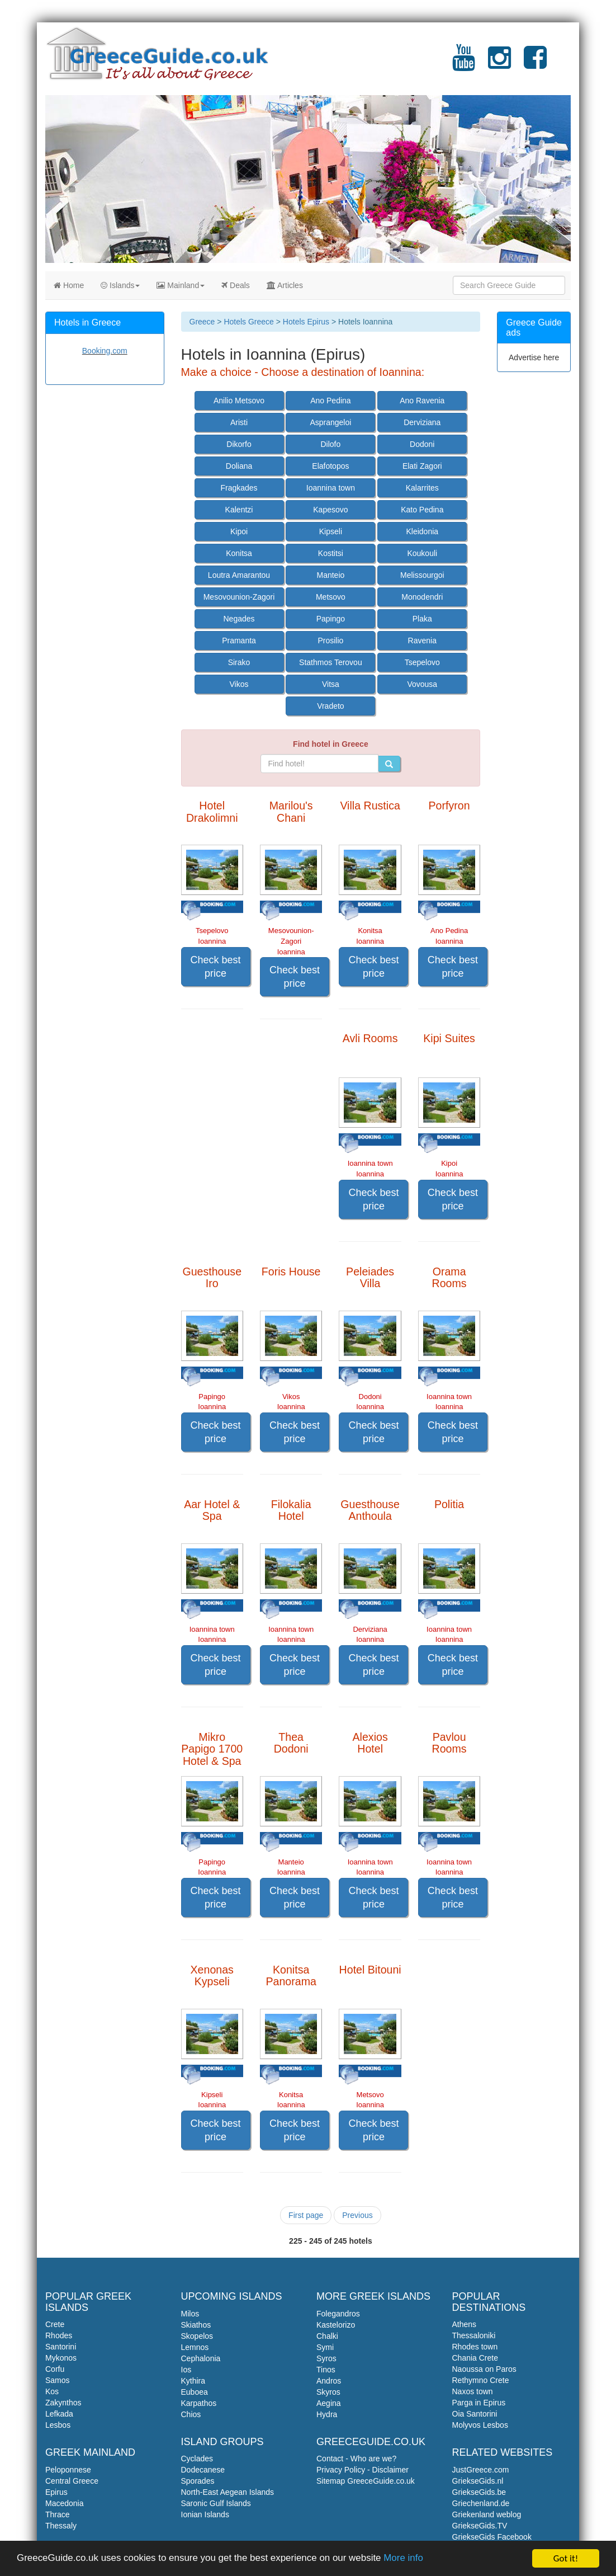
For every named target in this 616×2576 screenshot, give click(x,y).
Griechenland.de (481, 2503)
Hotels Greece (248, 321)
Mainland (181, 285)
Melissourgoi (422, 575)
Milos (190, 2313)
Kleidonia (422, 531)
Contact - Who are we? (356, 2458)
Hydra (326, 2414)
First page (305, 2215)
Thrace (57, 2514)
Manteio (331, 575)
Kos (52, 2391)
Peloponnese (68, 2469)
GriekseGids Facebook (492, 2536)
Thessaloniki (474, 2335)
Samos (57, 2380)
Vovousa (422, 684)
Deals (235, 285)
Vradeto (330, 705)
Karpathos (199, 2403)
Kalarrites (422, 487)
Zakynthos (63, 2402)
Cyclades (197, 2458)
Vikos (239, 684)
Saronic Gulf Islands (216, 2503)
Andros (328, 2380)
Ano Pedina (330, 400)
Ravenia (422, 640)
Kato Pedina (422, 509)
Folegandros (338, 2313)
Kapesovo (330, 509)
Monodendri (422, 596)
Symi (325, 2347)
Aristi (239, 422)
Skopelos (197, 2336)
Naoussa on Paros (484, 2369)
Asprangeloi (330, 422)
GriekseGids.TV (480, 2525)
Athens (464, 2324)
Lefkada (59, 2413)
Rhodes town (475, 2346)
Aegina (328, 2403)
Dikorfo (238, 444)
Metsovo (330, 596)
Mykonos (61, 2357)
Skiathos (196, 2324)
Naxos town (472, 2391)
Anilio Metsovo (239, 400)
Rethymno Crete (480, 2380)
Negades (238, 618)
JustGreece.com (480, 2469)
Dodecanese (203, 2469)
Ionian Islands (205, 2514)
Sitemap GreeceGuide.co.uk (365, 2480)
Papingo (330, 618)
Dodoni (422, 444)
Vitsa (330, 684)
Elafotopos (330, 465)
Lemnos (195, 2347)
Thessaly (61, 2525)
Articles (285, 285)
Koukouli (422, 553)
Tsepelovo (422, 662)
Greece (202, 321)
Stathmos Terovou (330, 662)
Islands (120, 285)
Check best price (216, 966)
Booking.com (104, 350)
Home (69, 285)
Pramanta (239, 640)
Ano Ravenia (422, 400)
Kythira (193, 2380)
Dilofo (331, 444)
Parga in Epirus (479, 2402)
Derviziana (422, 422)
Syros (326, 2358)
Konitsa (239, 553)
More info (405, 2559)
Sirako (239, 662)
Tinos (325, 2369)
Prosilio (330, 640)
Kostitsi (330, 553)
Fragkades (238, 487)
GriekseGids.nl (478, 2480)
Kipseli (330, 531)
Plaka (422, 618)
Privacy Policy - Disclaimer (362, 2469)
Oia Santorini (474, 2413)
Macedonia (64, 2503)
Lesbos (57, 2424)
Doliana (239, 465)
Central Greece (71, 2480)
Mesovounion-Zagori (239, 596)
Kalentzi (239, 509)
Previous (357, 2215)
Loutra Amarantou (239, 575)
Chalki (327, 2336)
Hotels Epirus (306, 321)
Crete (54, 2324)
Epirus (56, 2492)
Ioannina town (330, 487)
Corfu (54, 2369)
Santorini (60, 2346)
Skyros (328, 2391)
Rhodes (58, 2335)
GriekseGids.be (479, 2492)
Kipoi (239, 531)
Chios (191, 2414)
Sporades (198, 2480)
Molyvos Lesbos (480, 2424)
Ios (186, 2369)
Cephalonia (201, 2358)
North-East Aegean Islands (227, 2492)
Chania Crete (475, 2357)
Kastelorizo (335, 2324)
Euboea (194, 2391)
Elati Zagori (422, 465)
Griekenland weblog (487, 2514)
